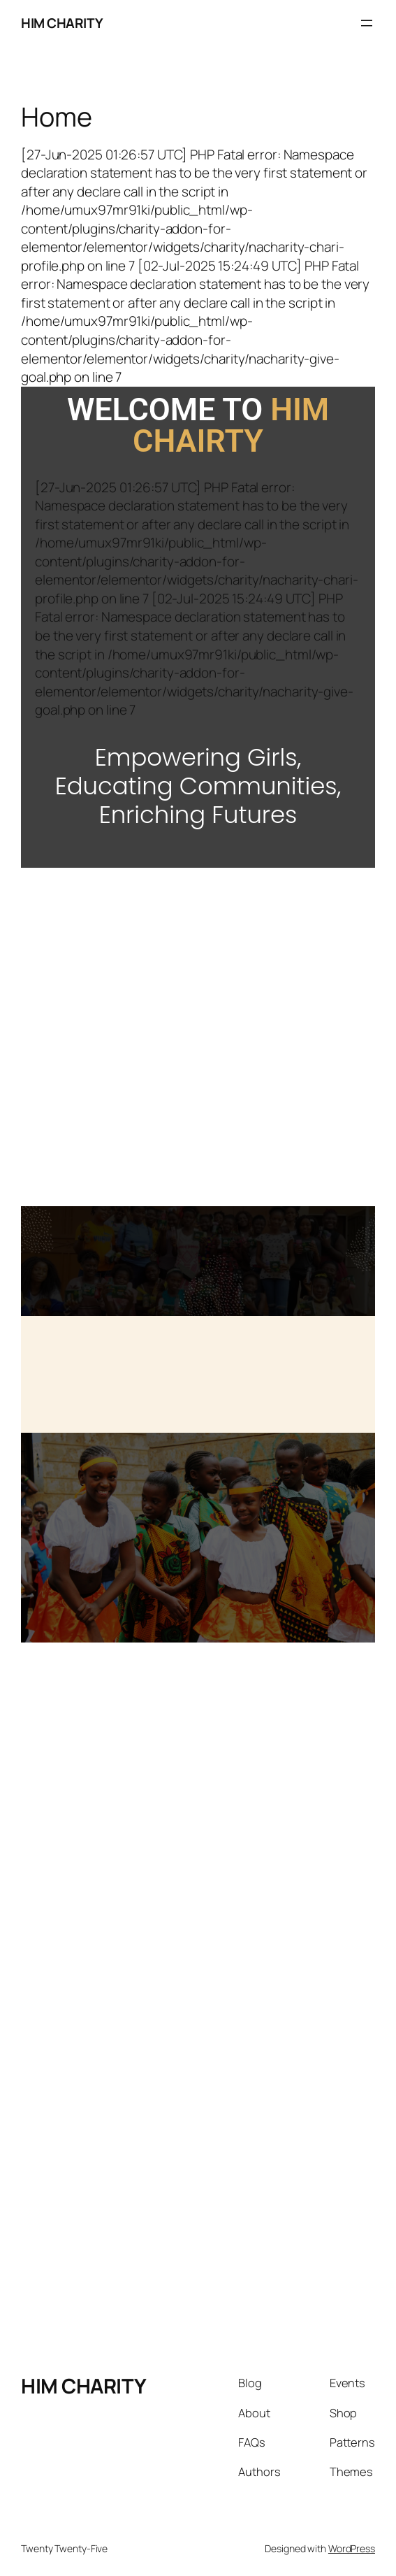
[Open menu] (366, 23)
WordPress (351, 2548)
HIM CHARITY (62, 23)
